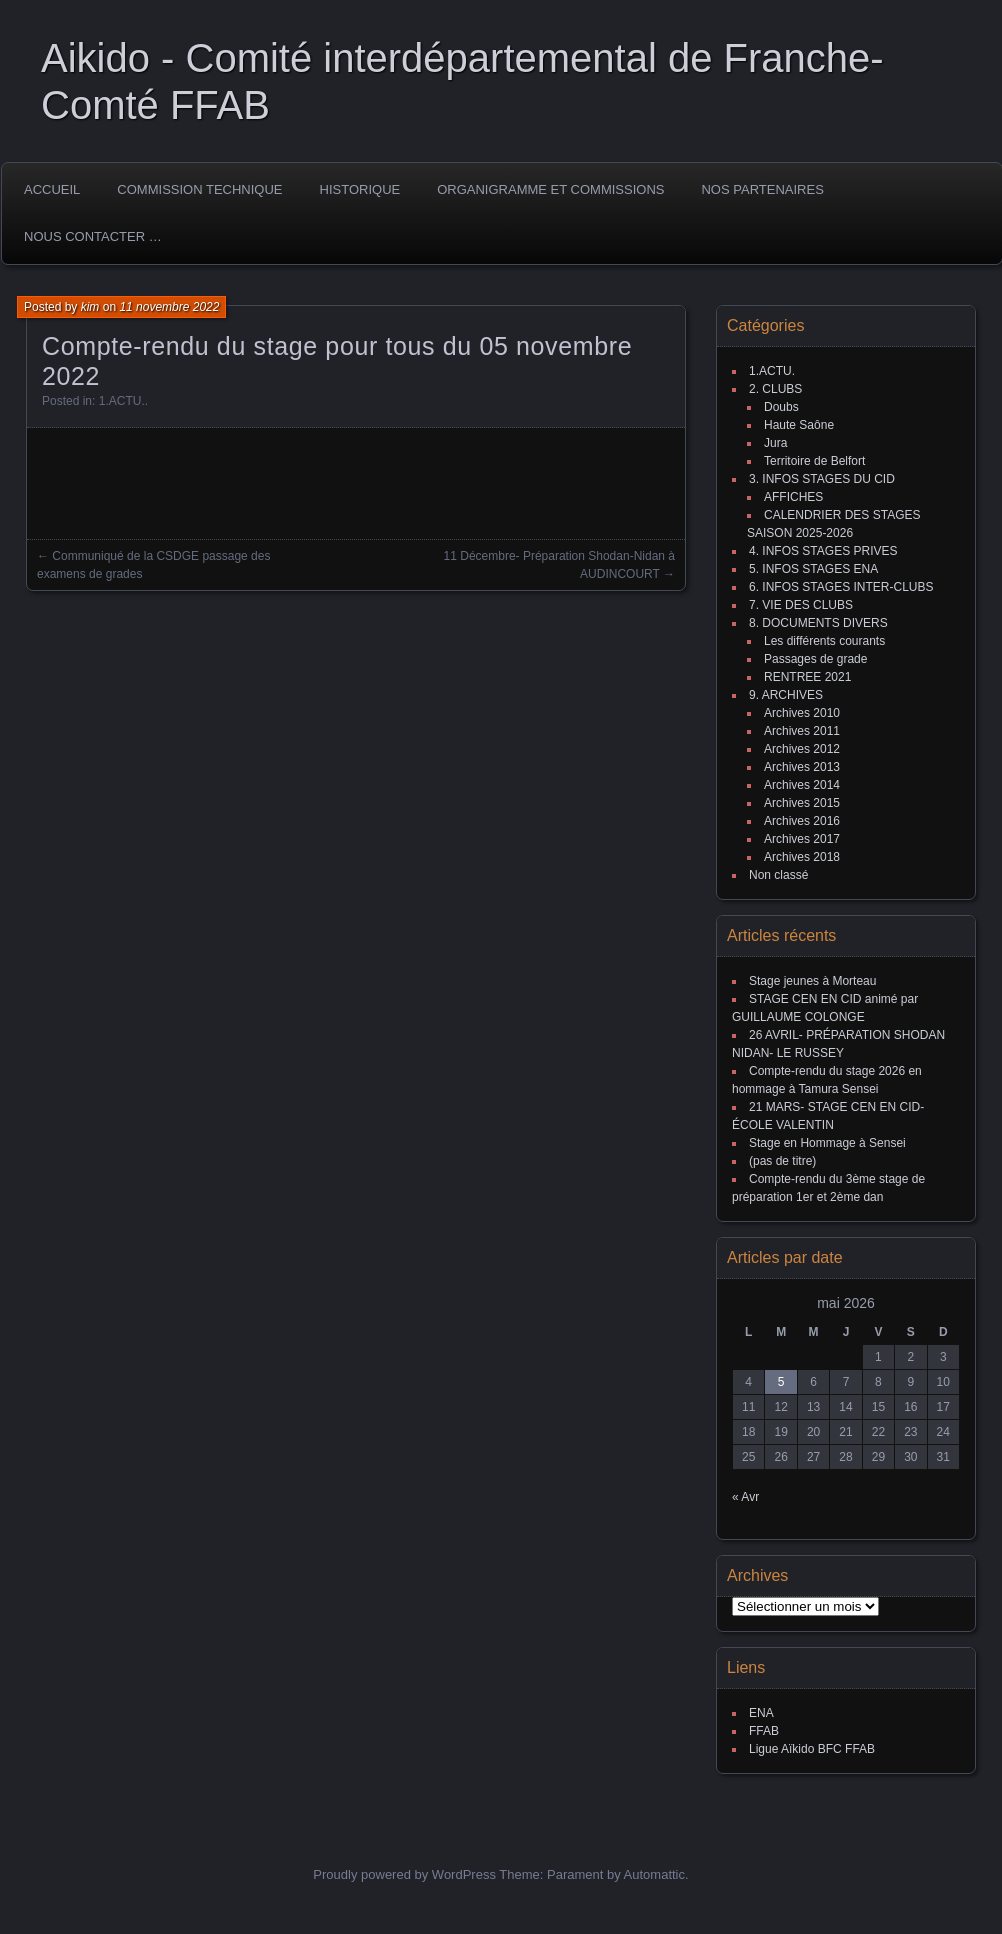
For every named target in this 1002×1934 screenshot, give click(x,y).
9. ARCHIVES (786, 695)
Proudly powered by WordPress (404, 1874)
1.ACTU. (122, 401)
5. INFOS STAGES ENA (813, 569)
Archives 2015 (802, 803)
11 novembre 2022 (169, 307)
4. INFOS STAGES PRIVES (823, 551)
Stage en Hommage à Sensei (827, 1143)
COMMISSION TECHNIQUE (199, 189)
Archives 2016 (802, 821)
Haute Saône (799, 425)
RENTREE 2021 (807, 677)
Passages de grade (815, 659)
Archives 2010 (802, 713)
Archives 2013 (802, 767)
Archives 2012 (802, 749)
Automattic (654, 1874)
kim (90, 307)
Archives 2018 (802, 857)
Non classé (778, 875)
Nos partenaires (762, 189)
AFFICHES (793, 497)
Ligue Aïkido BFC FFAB (812, 1749)
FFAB (764, 1731)
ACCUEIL (52, 189)
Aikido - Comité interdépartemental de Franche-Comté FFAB (462, 81)
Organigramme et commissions (550, 189)
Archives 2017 (802, 839)
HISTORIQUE (360, 189)
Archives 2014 (802, 785)
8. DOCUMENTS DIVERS (818, 623)
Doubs (781, 407)
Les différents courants (824, 641)
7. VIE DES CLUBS (801, 605)
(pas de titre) (782, 1161)
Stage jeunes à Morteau (812, 981)
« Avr (745, 1497)
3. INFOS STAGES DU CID (822, 479)
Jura (775, 443)
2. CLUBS (775, 389)
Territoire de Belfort (814, 461)
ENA (761, 1713)
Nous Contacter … (93, 236)
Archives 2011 (802, 731)
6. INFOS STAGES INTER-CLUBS (841, 587)
